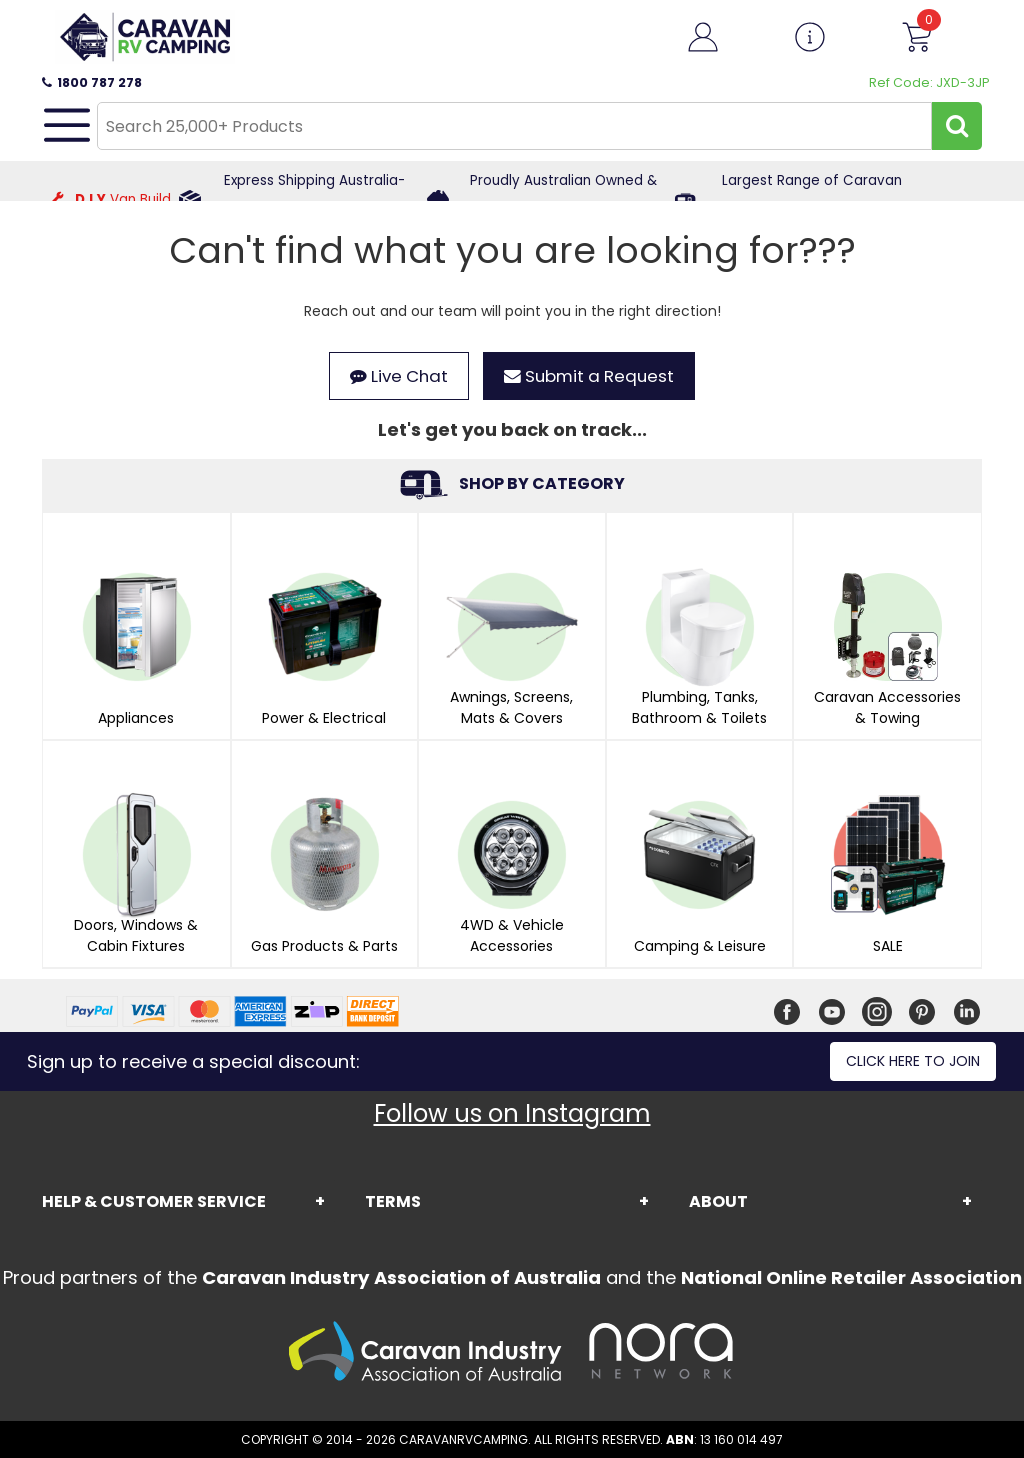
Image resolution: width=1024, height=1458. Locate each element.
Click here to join (913, 1061)
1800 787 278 (92, 82)
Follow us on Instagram (512, 1113)
